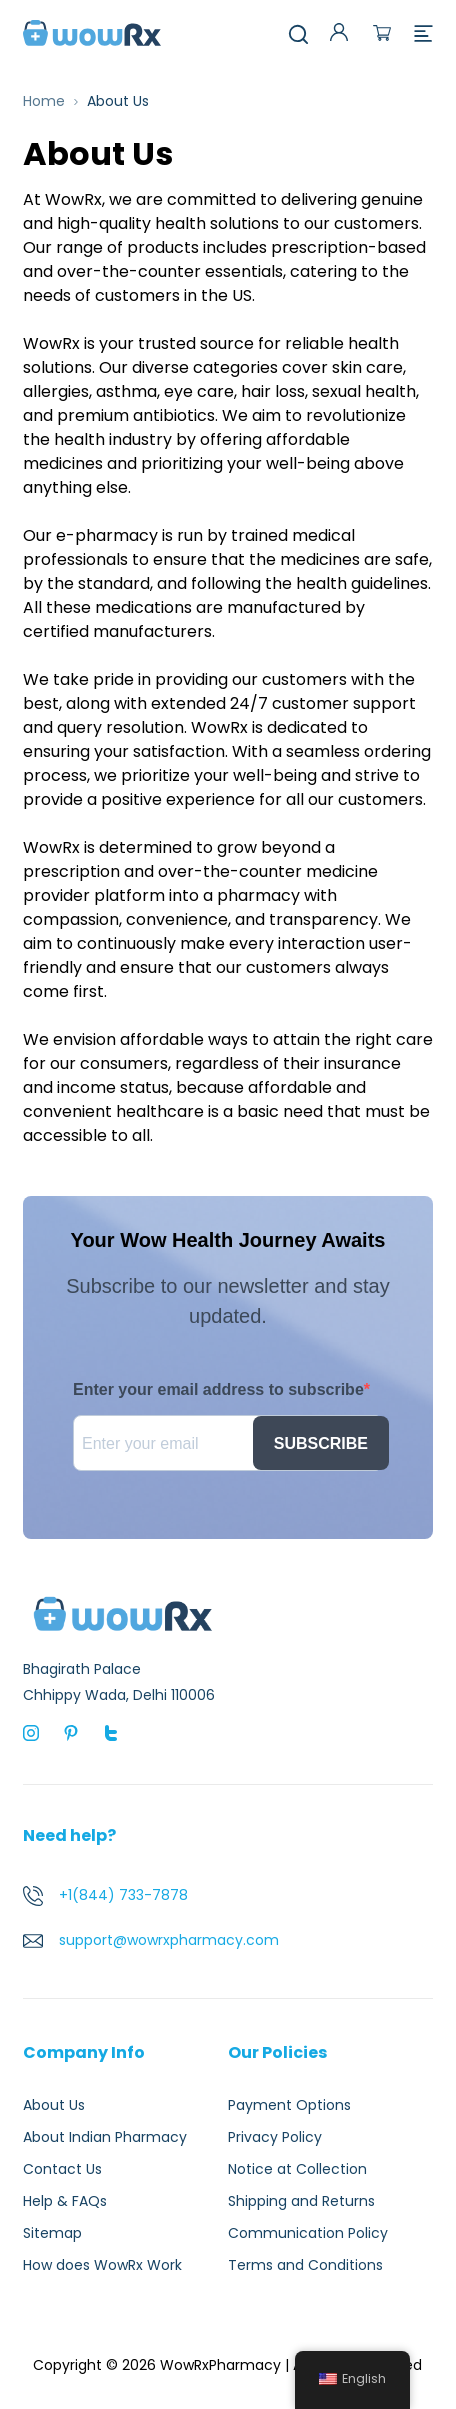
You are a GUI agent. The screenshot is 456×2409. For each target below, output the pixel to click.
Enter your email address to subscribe (218, 1389)
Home (44, 101)
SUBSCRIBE (321, 1443)
